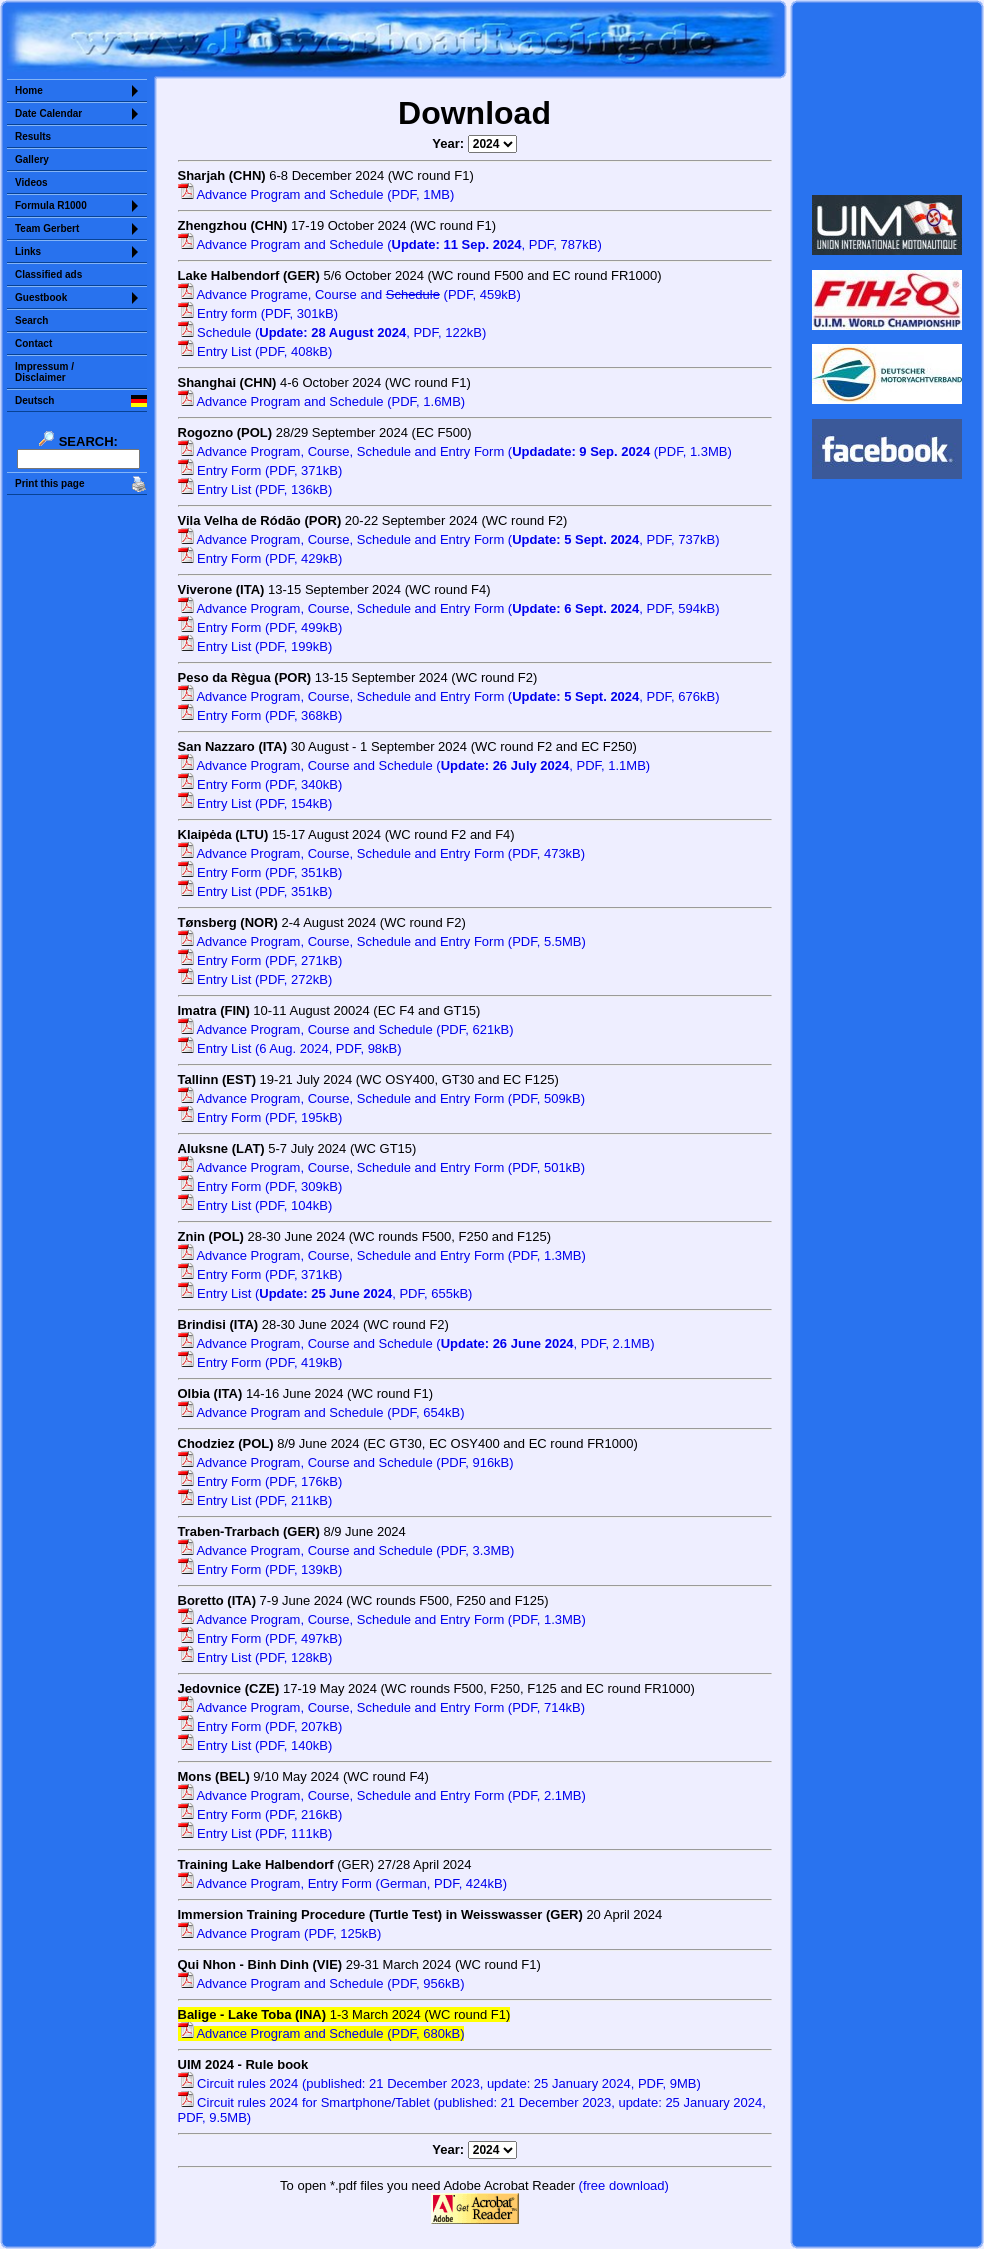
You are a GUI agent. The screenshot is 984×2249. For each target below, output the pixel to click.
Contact (33, 343)
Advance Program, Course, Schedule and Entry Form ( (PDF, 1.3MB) (455, 451)
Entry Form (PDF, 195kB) (260, 1117)
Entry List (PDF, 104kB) (255, 1205)
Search (31, 320)
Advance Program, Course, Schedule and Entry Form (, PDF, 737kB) (449, 539)
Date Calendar (48, 113)
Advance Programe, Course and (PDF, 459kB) (349, 294)
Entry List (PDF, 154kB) (255, 803)
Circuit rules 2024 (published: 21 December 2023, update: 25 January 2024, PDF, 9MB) (439, 2083)
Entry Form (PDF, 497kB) (260, 1638)
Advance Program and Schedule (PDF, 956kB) (321, 1983)
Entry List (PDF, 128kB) (255, 1657)
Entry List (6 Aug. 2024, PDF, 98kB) (290, 1048)
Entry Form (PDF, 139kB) (260, 1569)
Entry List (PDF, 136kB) (255, 489)
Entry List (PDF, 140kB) (255, 1745)
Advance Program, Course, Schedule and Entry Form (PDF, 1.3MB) (382, 1255)
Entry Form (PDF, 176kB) (260, 1481)
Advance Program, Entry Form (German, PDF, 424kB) (343, 1883)
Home (29, 90)
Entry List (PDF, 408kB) (255, 351)
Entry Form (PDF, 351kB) (260, 872)
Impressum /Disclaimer (44, 372)
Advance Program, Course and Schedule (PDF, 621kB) (346, 1029)
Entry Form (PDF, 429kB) (260, 558)
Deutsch (34, 400)
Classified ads (48, 274)
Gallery (32, 159)
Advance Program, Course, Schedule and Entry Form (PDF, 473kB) (382, 853)
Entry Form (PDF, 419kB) (260, 1362)
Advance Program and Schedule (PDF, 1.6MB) (322, 401)
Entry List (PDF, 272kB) (255, 979)
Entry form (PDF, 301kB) (258, 313)
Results (33, 136)
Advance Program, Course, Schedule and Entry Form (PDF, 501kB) (382, 1167)
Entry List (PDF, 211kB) (255, 1500)
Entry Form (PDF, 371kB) (260, 470)
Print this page (49, 483)
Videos (31, 182)
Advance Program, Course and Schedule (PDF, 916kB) (346, 1462)
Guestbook (41, 297)
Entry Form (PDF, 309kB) (260, 1186)
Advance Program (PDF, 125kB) (280, 1933)
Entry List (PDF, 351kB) (255, 891)
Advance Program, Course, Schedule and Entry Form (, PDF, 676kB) (449, 696)
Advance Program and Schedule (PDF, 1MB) (316, 194)
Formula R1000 (51, 205)
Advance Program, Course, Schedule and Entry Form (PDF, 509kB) (382, 1098)
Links (28, 251)
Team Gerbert (47, 228)
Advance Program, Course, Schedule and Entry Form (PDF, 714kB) (382, 1707)
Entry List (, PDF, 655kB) (325, 1293)
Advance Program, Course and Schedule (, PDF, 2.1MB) (416, 1343)
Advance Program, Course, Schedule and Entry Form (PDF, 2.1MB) (382, 1795)
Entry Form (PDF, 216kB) (260, 1814)
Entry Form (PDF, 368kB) (260, 715)
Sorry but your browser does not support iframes (887, 98)
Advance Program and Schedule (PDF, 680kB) (321, 2033)
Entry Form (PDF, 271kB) (260, 960)
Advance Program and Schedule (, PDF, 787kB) (390, 244)
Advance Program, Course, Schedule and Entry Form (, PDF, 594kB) (449, 608)
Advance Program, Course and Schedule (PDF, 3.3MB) (346, 1550)
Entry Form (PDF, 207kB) (260, 1726)
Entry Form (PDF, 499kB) (260, 627)
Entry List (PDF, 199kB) (255, 646)
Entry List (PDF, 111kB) (255, 1833)
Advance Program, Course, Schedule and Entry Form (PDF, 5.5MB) (382, 941)
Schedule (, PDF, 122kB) (332, 332)
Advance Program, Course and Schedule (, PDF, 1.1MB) (414, 765)
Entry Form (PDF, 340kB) (260, 784)
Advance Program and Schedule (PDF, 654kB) (321, 1412)
